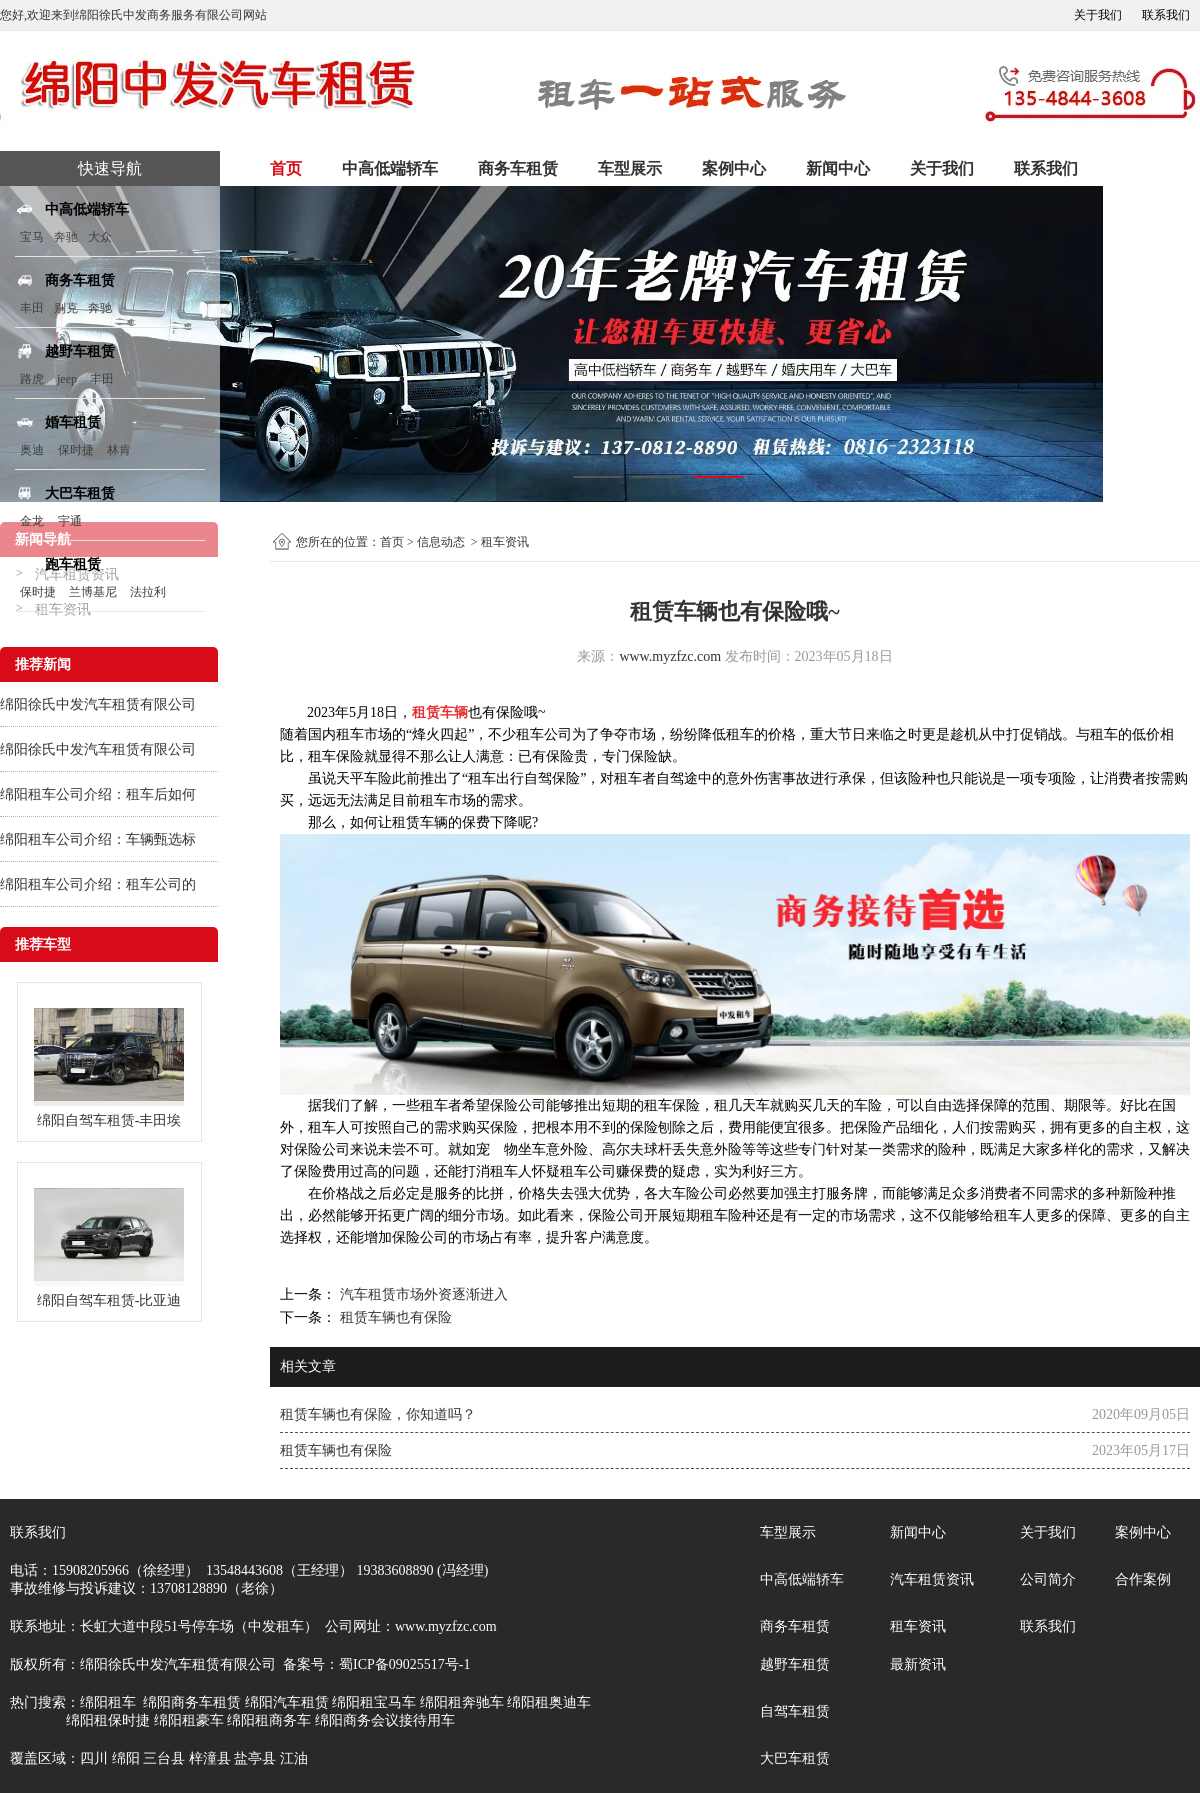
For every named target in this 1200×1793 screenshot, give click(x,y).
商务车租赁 (518, 168)
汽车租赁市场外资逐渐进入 (422, 1294)
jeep (67, 379)
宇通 (70, 521)
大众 (100, 237)
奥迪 (32, 450)
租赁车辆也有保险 (394, 1317)
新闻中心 (838, 168)
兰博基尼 (94, 592)
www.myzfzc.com (670, 656)
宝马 (32, 237)
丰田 (32, 308)
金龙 (32, 521)
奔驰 (66, 237)
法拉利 (148, 592)
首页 (286, 168)
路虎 (32, 379)
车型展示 (630, 168)
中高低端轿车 (390, 168)
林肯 (119, 450)
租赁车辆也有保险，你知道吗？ (378, 1414)
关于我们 (1098, 15)
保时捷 (76, 450)
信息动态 (441, 542)
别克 (66, 308)
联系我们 (1166, 15)
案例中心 (734, 168)
